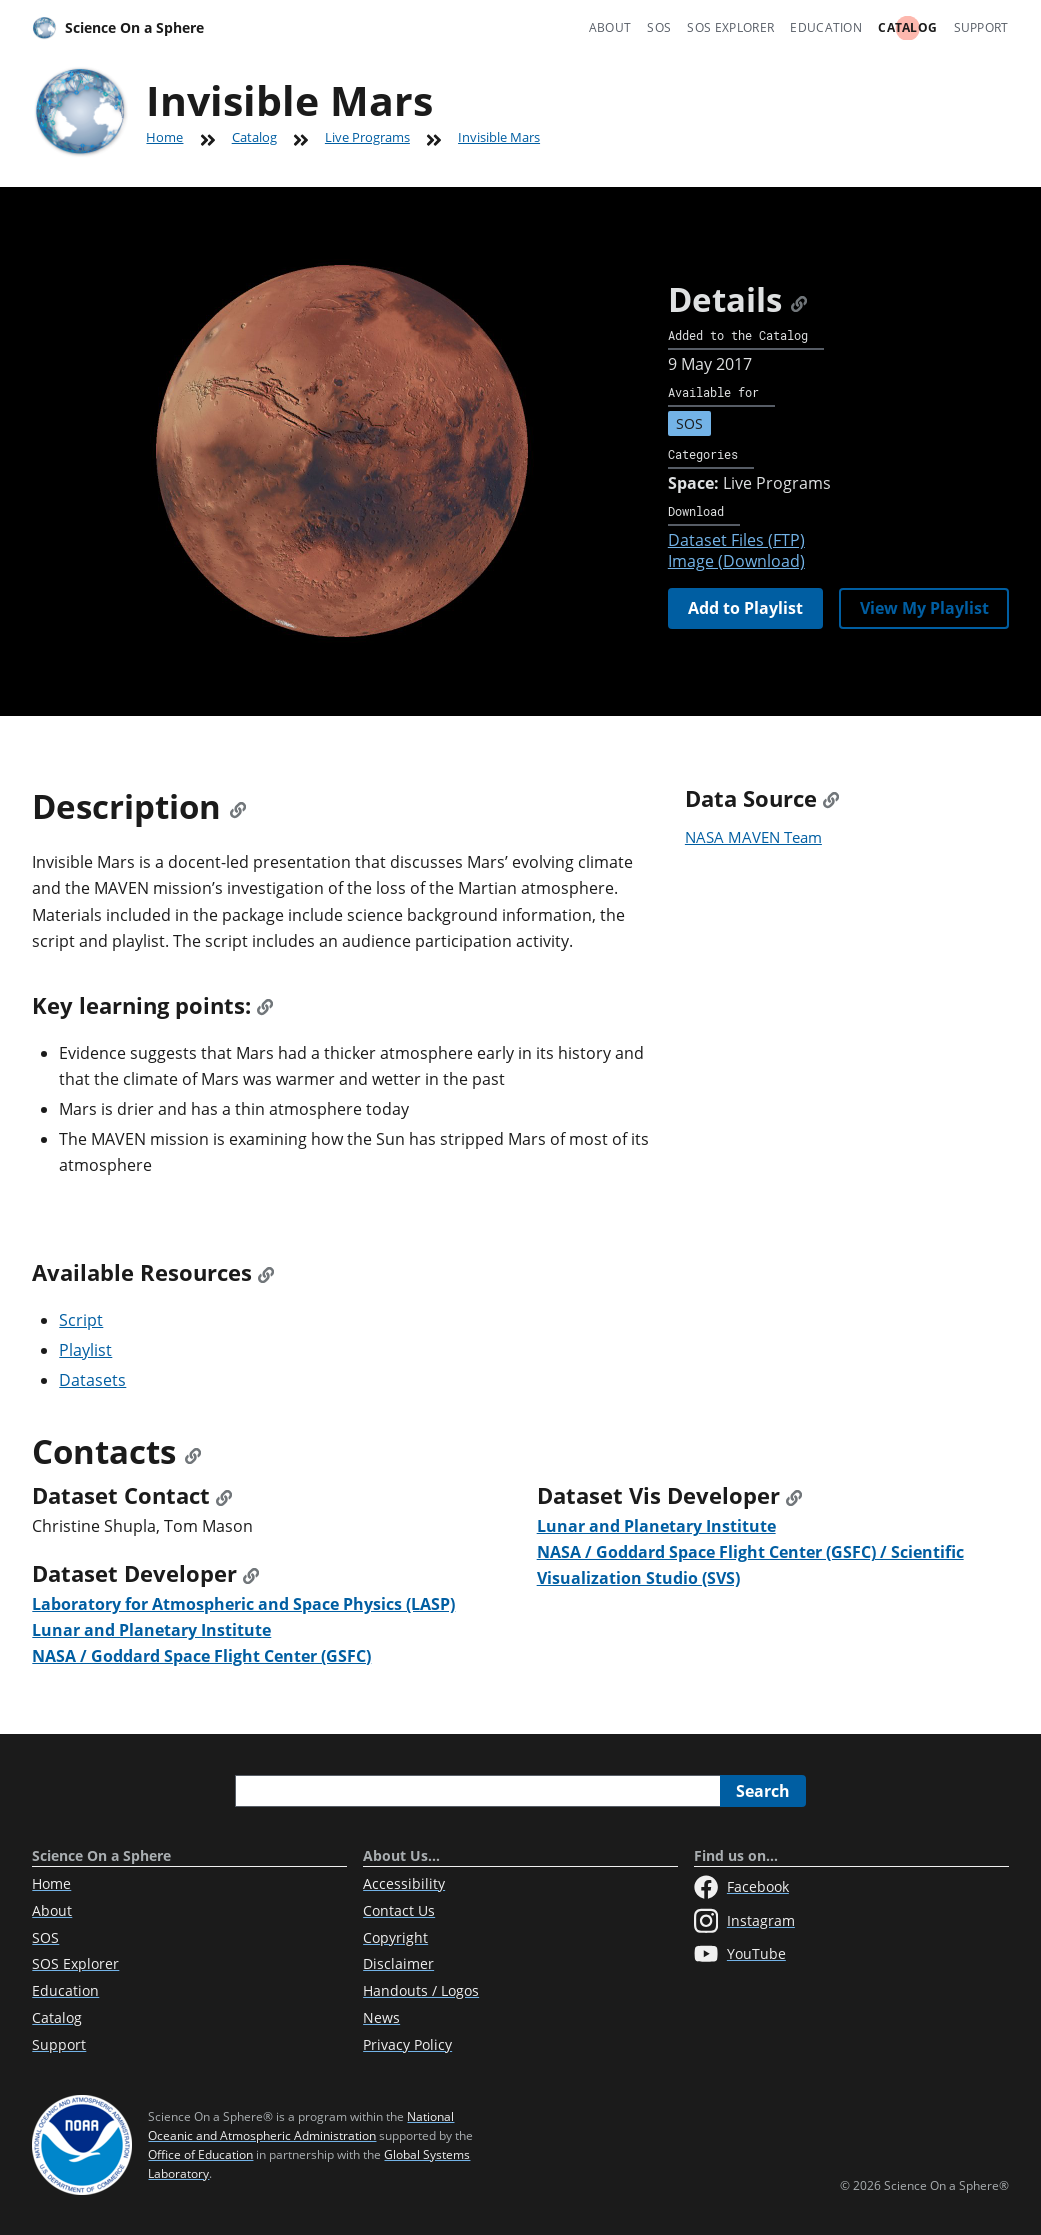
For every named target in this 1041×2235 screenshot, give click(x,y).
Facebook (741, 1887)
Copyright (395, 1937)
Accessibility (404, 1883)
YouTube (740, 1954)
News (381, 2017)
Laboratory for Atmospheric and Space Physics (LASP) (243, 1604)
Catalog (907, 27)
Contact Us (399, 1910)
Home (164, 137)
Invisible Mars (499, 137)
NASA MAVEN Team (753, 837)
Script (81, 1320)
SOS (659, 27)
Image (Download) (736, 561)
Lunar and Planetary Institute (151, 1630)
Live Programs (367, 137)
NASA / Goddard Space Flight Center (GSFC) (201, 1656)
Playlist (85, 1350)
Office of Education (200, 2154)
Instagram (744, 1921)
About (610, 27)
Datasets (92, 1380)
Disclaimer (398, 1963)
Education (826, 27)
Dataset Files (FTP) (736, 540)
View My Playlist (924, 608)
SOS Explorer (730, 27)
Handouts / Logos (421, 1990)
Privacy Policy (407, 2044)
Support (981, 27)
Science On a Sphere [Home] (118, 28)
